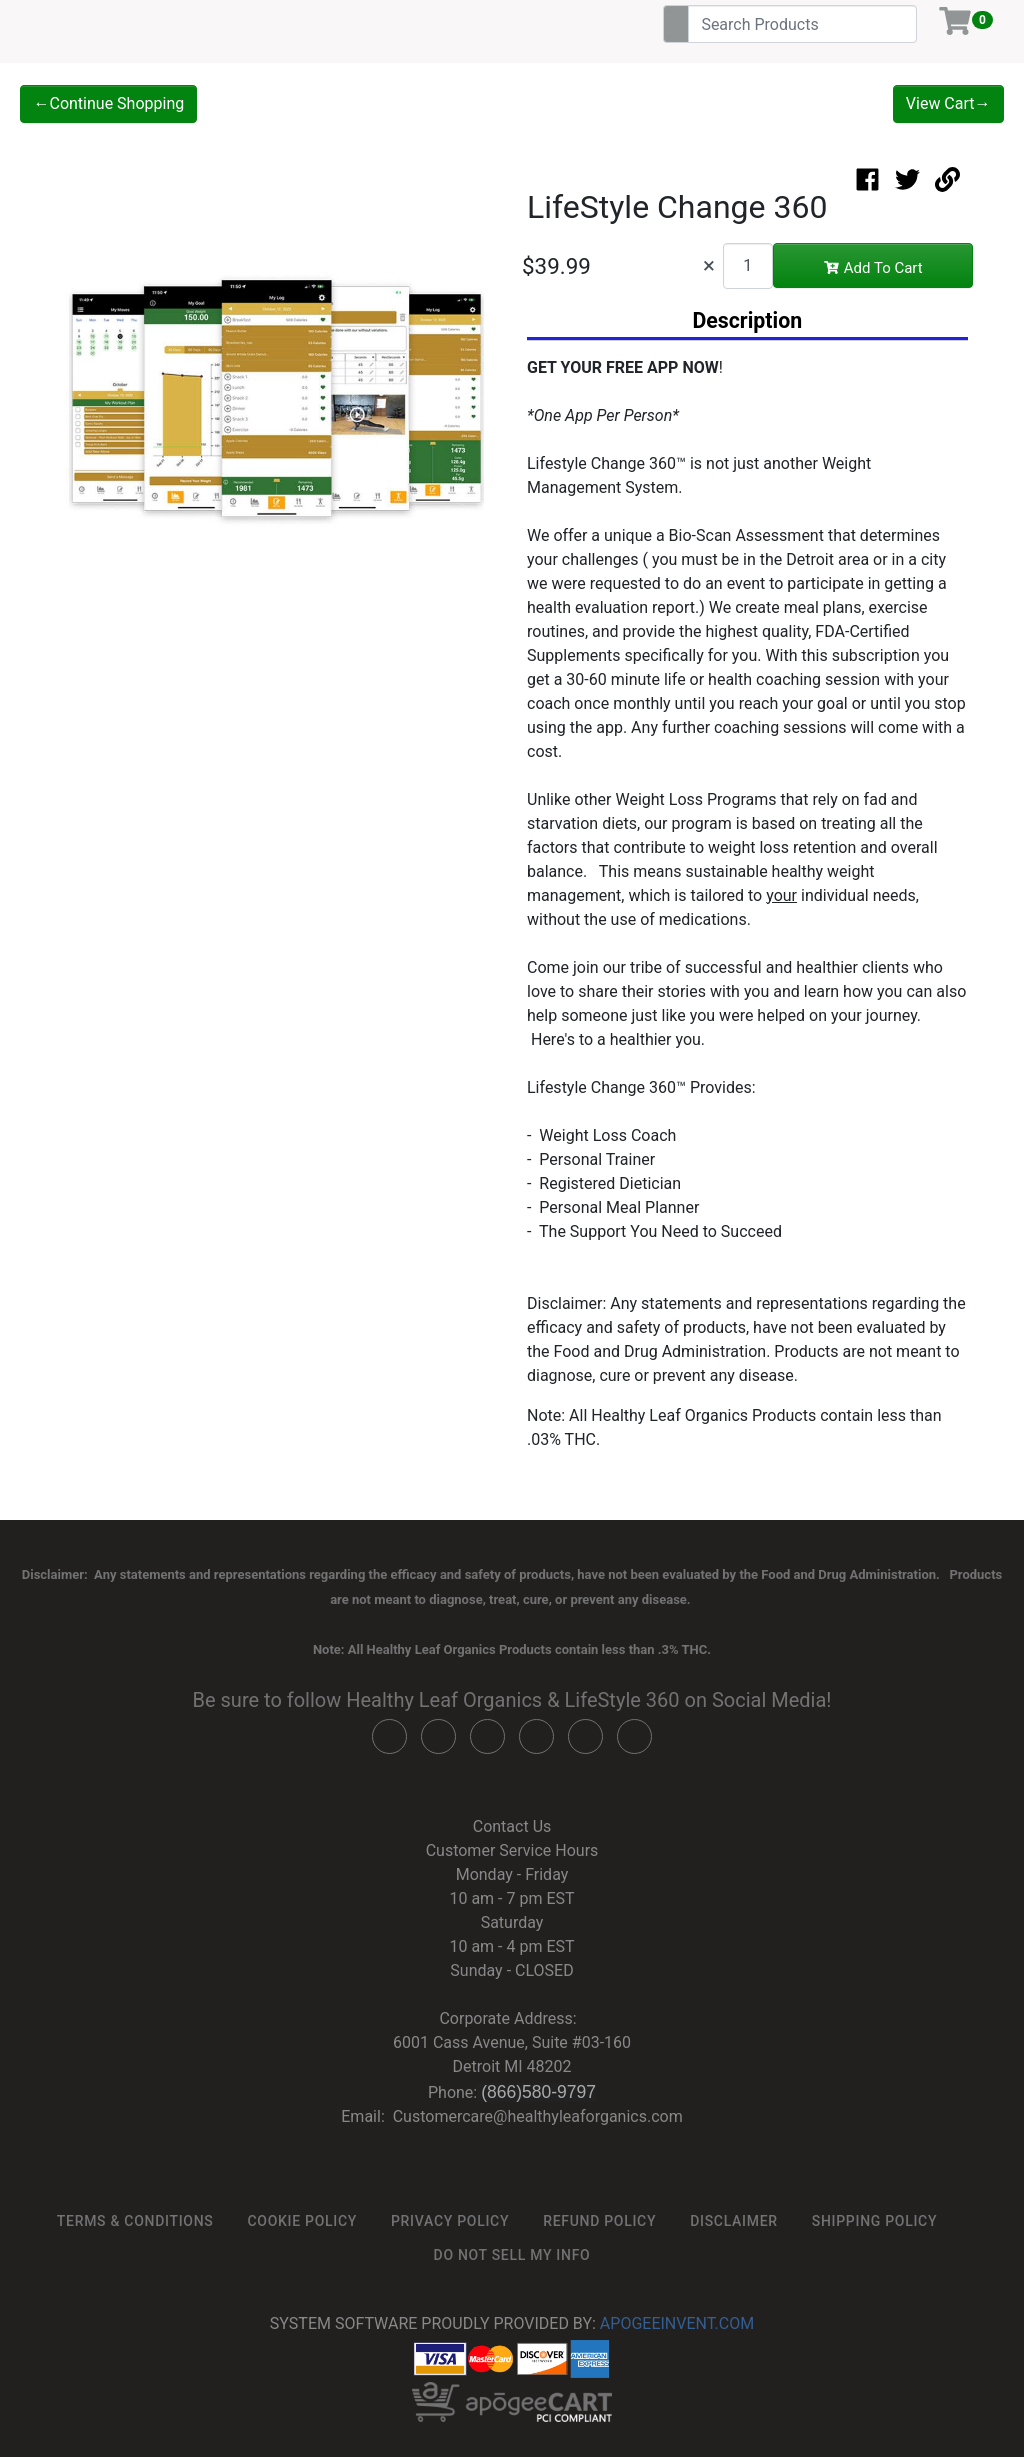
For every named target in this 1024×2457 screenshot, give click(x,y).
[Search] (802, 24)
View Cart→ (948, 103)
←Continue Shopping (108, 103)
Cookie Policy (302, 2221)
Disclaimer (734, 2221)
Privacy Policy (450, 2221)
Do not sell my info (512, 2255)
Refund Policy (599, 2221)
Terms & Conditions (135, 2221)
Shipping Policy (874, 2221)
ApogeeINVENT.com (677, 2323)
